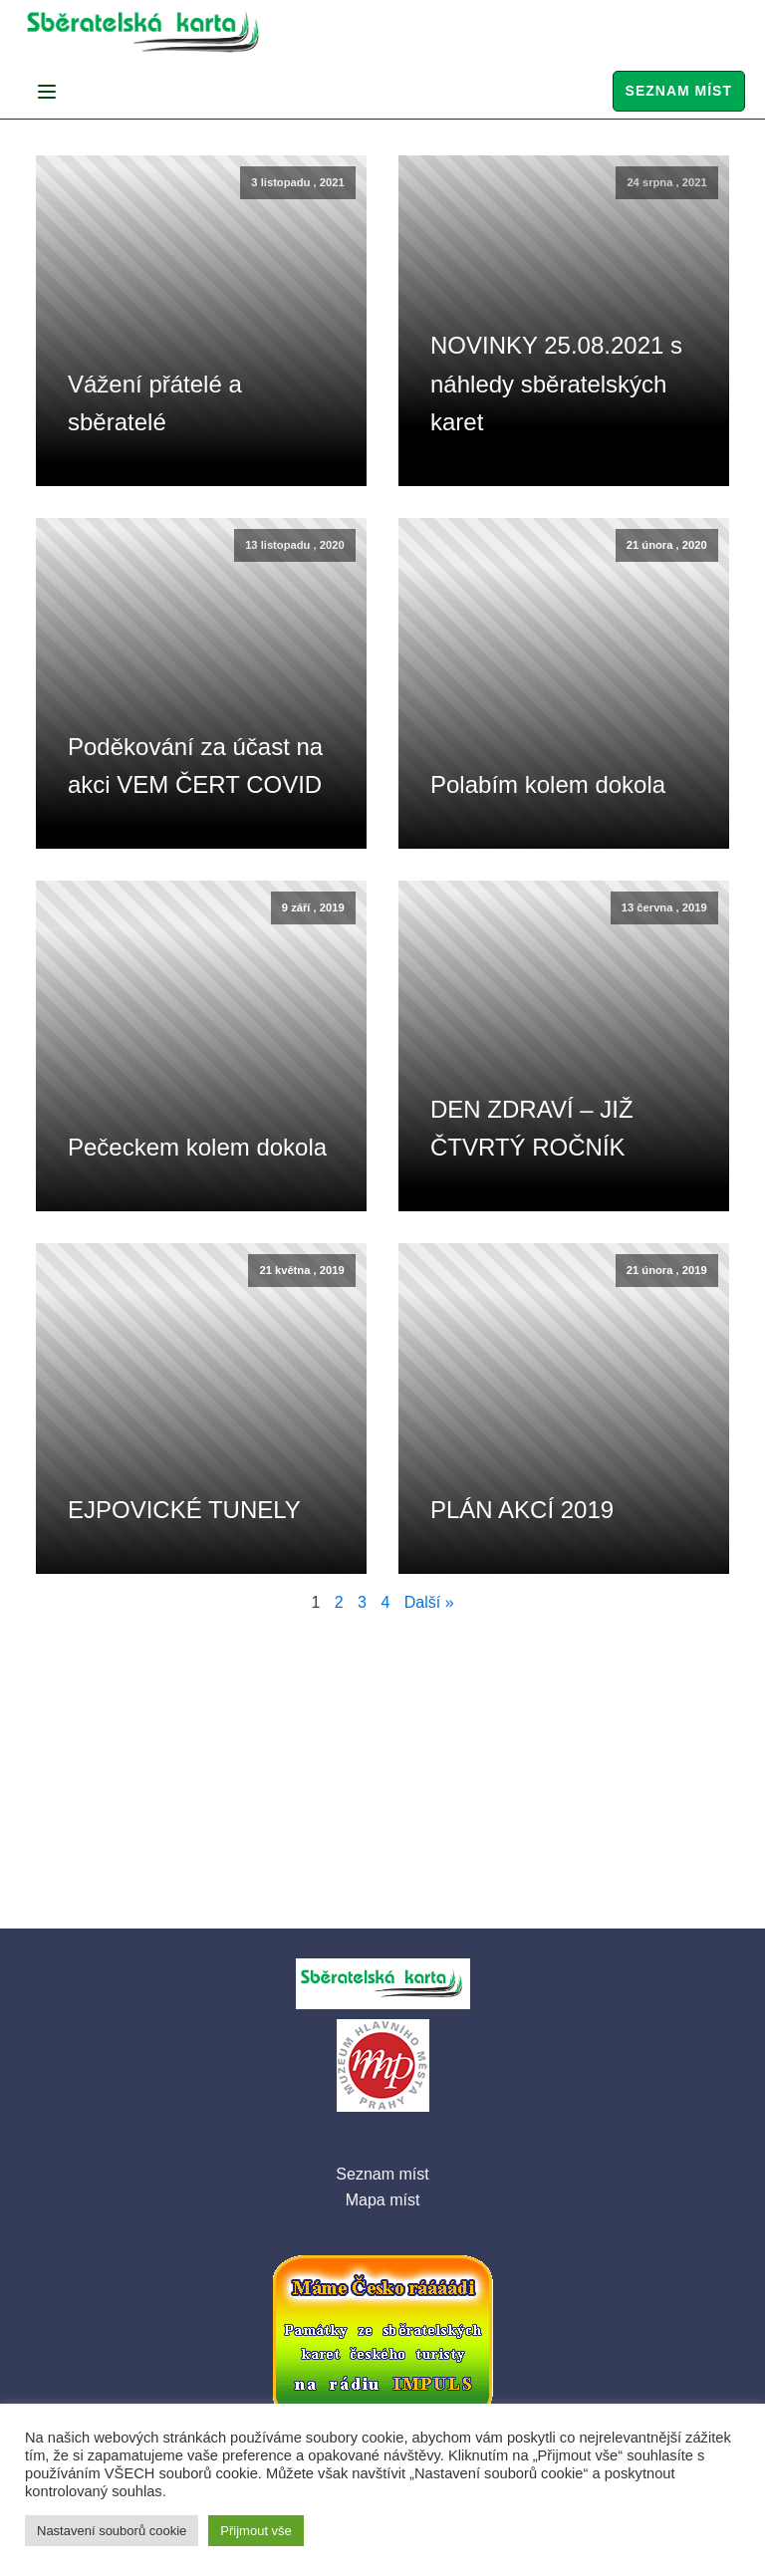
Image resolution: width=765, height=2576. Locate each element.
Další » (429, 1602)
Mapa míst (383, 2199)
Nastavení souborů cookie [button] (111, 2530)
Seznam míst (679, 91)
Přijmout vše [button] (256, 2530)
